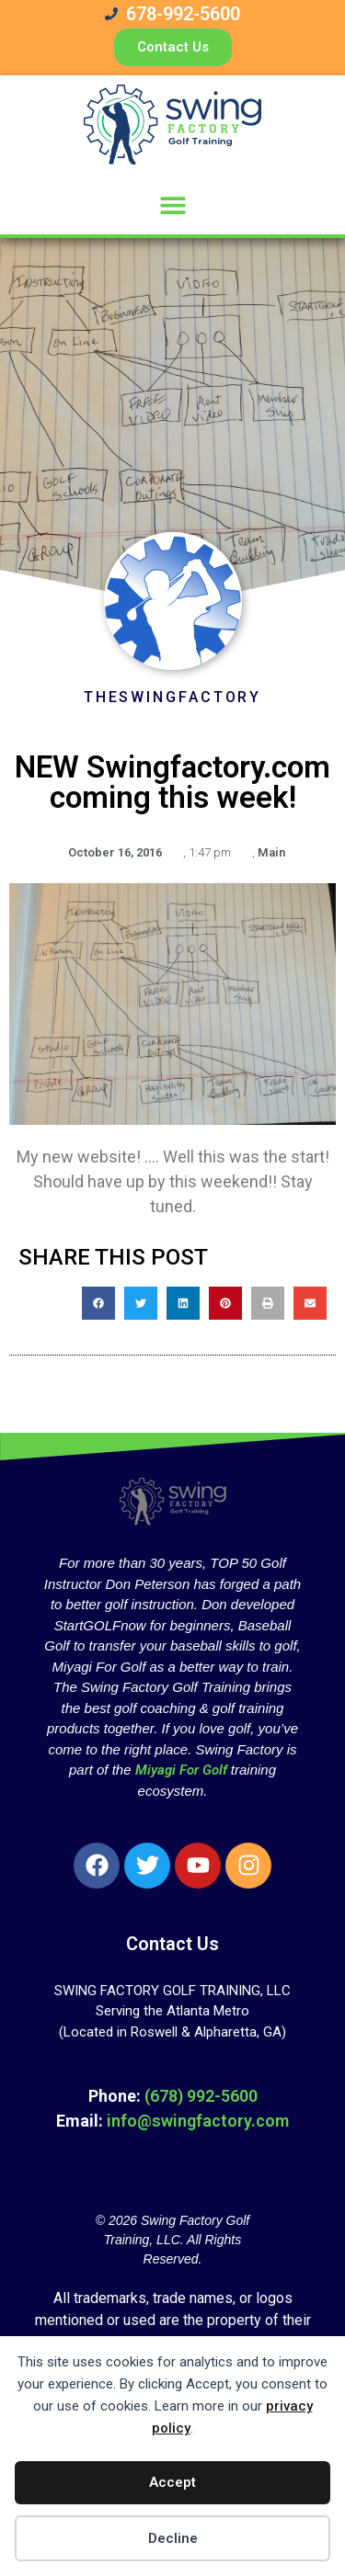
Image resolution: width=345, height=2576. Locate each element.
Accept (172, 2482)
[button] (172, 204)
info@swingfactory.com (198, 2120)
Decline (173, 2538)
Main (271, 852)
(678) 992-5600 (201, 2095)
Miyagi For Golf (181, 1770)
